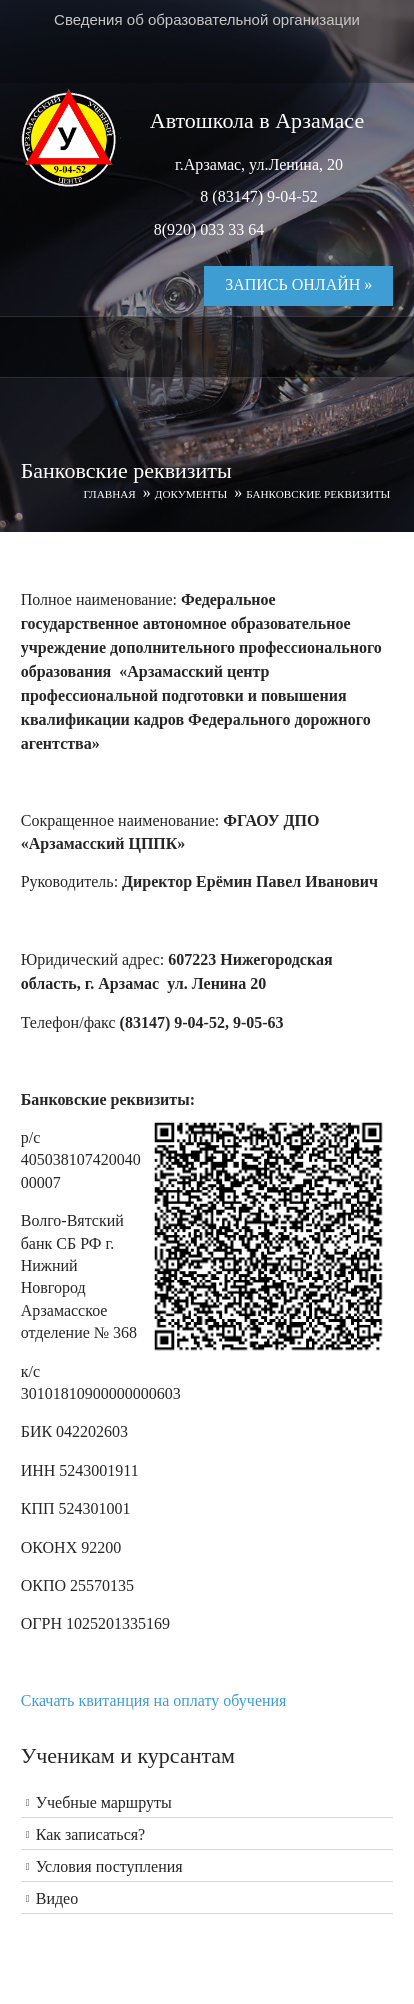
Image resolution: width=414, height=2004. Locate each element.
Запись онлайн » (298, 284)
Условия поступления (109, 1866)
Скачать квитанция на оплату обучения (154, 1700)
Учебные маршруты (104, 1802)
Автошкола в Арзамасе (257, 120)
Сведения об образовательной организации (207, 19)
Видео (57, 1898)
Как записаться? (91, 1834)
